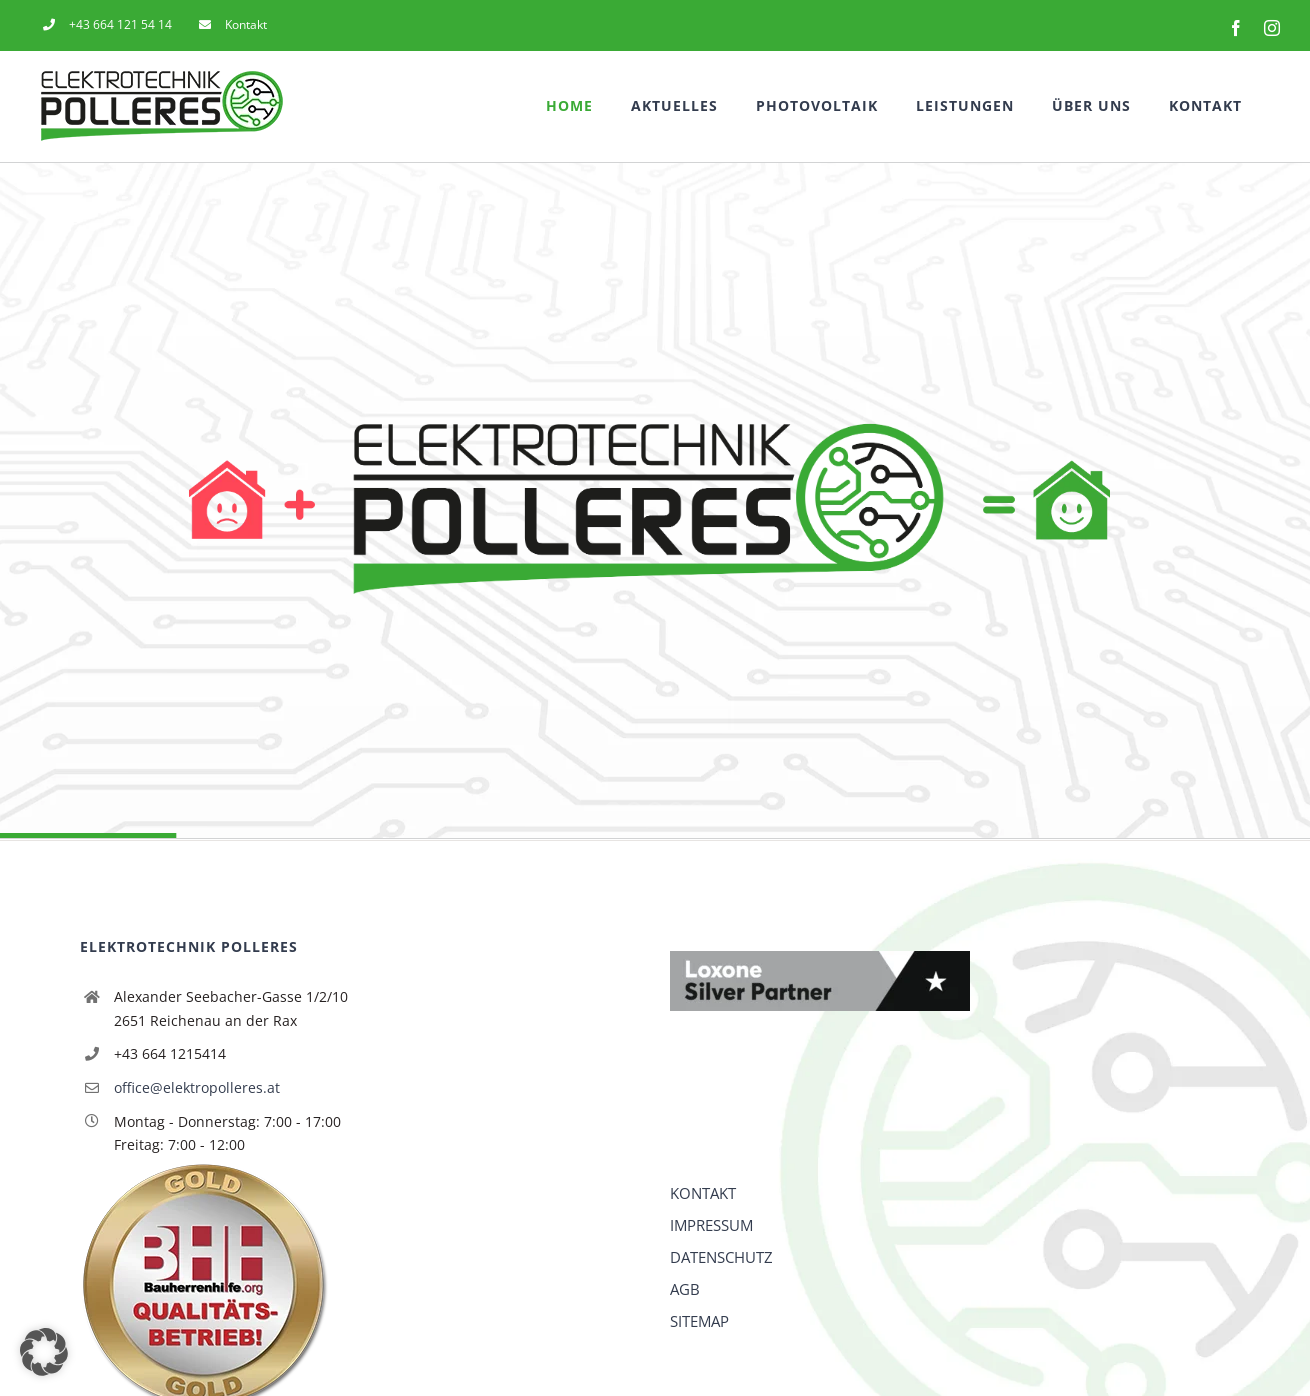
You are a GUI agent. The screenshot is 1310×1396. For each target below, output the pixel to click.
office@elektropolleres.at (197, 1087)
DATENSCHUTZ (721, 1257)
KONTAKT (703, 1193)
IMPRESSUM (711, 1225)
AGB (685, 1289)
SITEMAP (699, 1321)
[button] (44, 1352)
